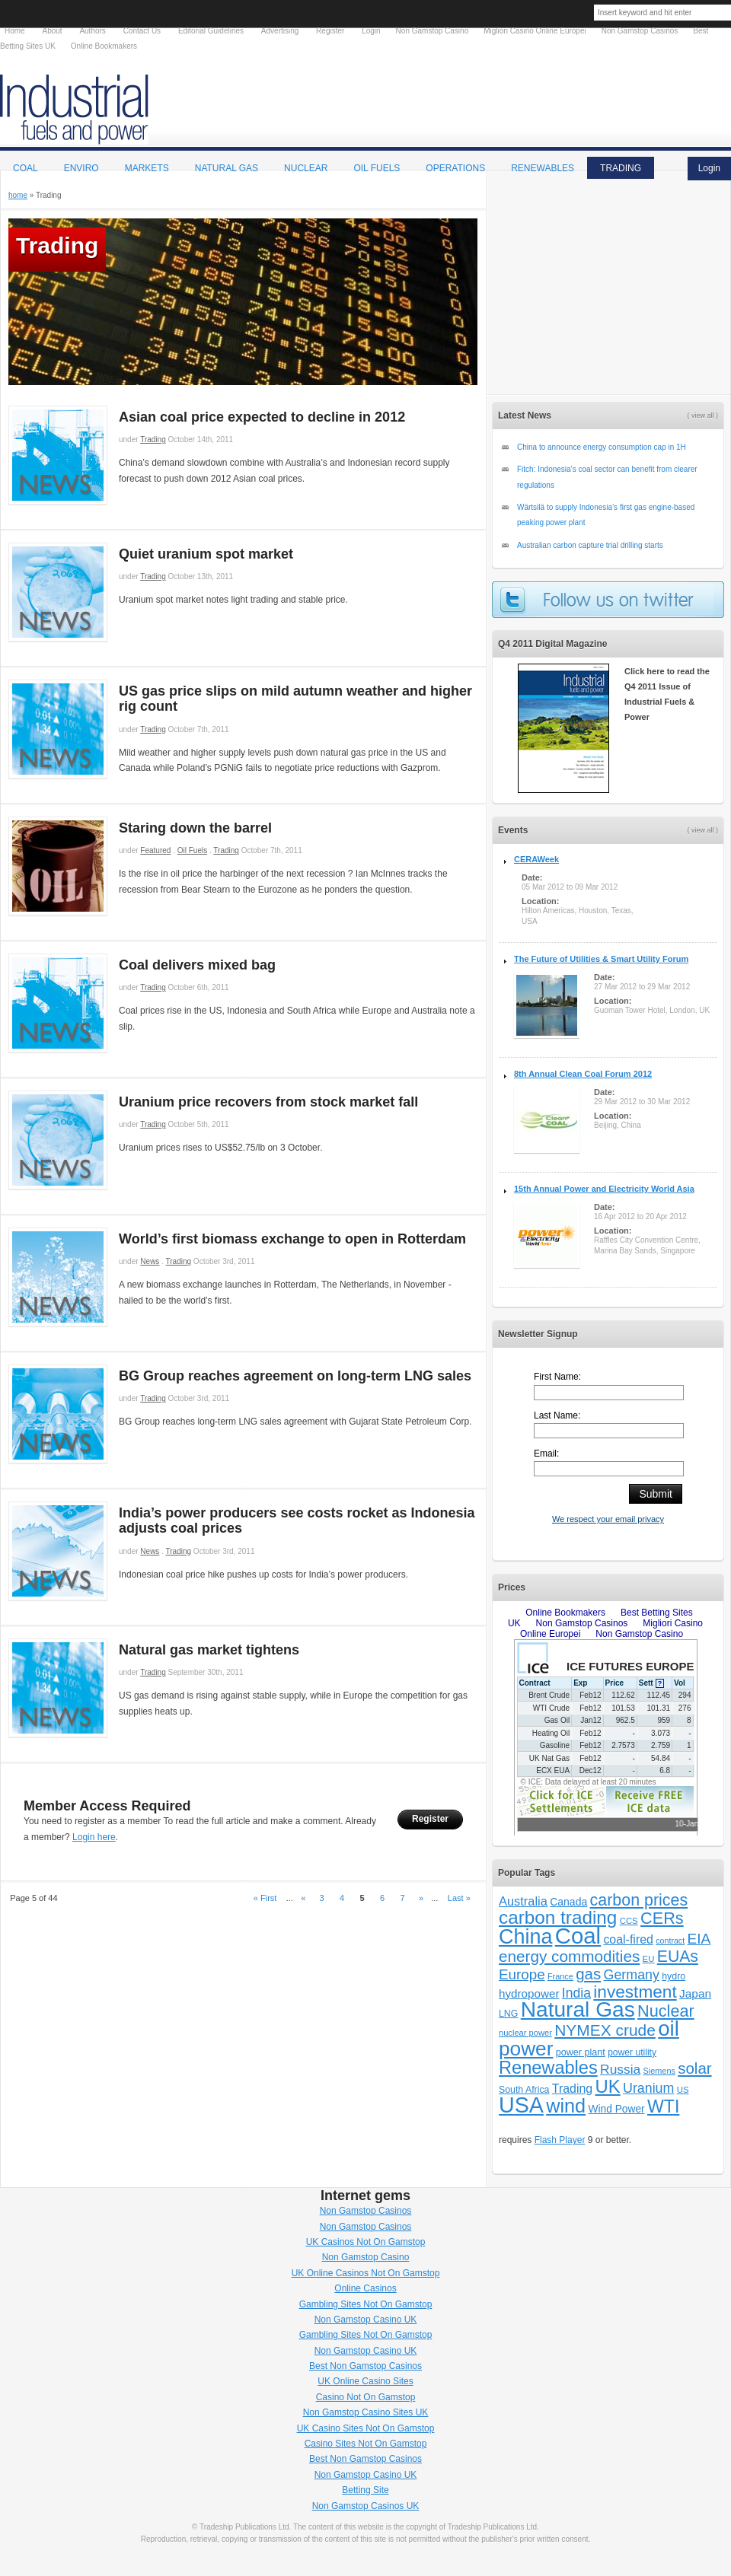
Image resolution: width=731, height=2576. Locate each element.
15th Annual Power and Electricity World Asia (604, 1188)
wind (566, 2105)
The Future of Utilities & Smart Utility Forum (601, 958)
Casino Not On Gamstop (366, 2397)
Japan (695, 1993)
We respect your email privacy (608, 1519)
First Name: (557, 1376)
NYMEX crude (605, 2030)
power (526, 2048)
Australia (523, 1901)
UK (608, 2086)
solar (694, 2068)
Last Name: (557, 1415)
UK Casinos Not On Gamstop (366, 2242)
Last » (459, 1898)
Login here (94, 1837)
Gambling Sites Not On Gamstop (366, 2304)
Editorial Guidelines (211, 31)
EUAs (677, 1956)
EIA (698, 1939)
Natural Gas (226, 168)
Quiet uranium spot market (206, 554)
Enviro (81, 168)
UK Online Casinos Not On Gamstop (366, 2273)
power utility (632, 2052)
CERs (662, 1918)
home (17, 195)
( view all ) (702, 830)
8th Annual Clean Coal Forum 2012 (583, 1073)
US (683, 2089)
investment (634, 1991)
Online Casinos (365, 2288)
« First (265, 1898)
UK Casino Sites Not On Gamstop (366, 2428)
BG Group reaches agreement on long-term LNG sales (295, 1376)
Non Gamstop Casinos (366, 2210)
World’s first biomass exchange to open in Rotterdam (292, 1239)
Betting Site (365, 2490)
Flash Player (560, 2140)
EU (649, 1958)
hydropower (529, 1993)
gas (588, 1973)
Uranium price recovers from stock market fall (268, 1102)
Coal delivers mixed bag (197, 965)
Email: (546, 1453)
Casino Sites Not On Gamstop (366, 2443)
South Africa (524, 2089)
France (560, 1976)
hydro (673, 1976)
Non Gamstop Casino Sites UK (366, 2412)
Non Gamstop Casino (366, 2257)
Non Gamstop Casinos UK (366, 2506)
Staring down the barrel (195, 828)
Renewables (548, 2068)
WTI (663, 2106)
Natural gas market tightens (209, 1649)
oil (668, 2028)
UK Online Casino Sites (365, 2381)
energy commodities (569, 1956)
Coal (25, 168)
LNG (508, 2013)
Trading (153, 439)
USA (521, 2105)
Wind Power (616, 2109)
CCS (629, 1920)
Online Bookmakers (104, 46)
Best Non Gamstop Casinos (365, 2366)
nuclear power (525, 2032)
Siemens (659, 2070)
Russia (620, 2069)
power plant (580, 2052)
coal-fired (628, 1939)
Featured (155, 850)
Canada (568, 1902)
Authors (92, 31)
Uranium (648, 2088)
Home (15, 31)
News (149, 1261)
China (525, 1936)
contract (670, 1940)
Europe (522, 1974)
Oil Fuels (192, 850)
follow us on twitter (608, 599)
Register (430, 1818)
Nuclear (665, 2010)
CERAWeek (536, 859)
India (576, 1993)
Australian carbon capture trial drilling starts (590, 545)
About (52, 31)
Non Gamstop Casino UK (365, 2319)
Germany (631, 1974)
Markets (147, 168)
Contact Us (142, 31)
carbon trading (558, 1917)
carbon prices (639, 1900)
